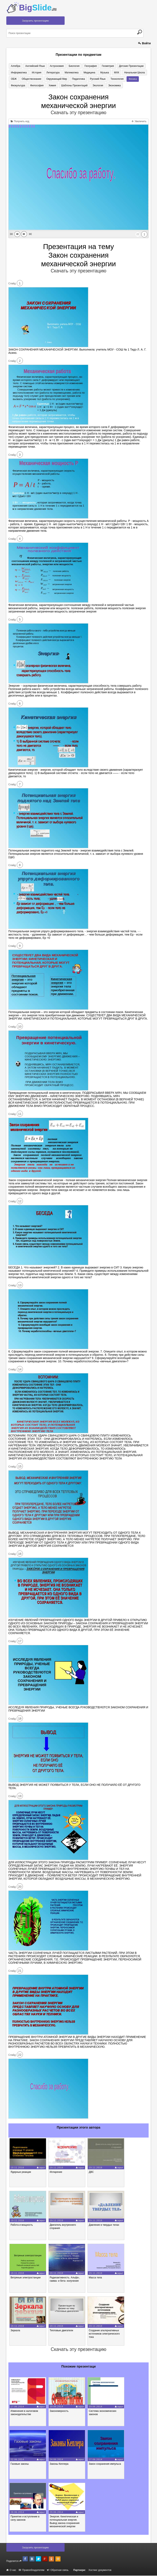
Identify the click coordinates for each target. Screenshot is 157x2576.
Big (37, 7)
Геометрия (102, 66)
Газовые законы (20, 2464)
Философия (35, 85)
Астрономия (54, 66)
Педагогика (75, 79)
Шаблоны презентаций (71, 85)
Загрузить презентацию (35, 20)
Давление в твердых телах (104, 2225)
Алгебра (15, 66)
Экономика (109, 85)
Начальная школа (127, 72)
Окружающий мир (54, 79)
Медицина (85, 72)
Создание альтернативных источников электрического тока (104, 2334)
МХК (110, 72)
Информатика (18, 72)
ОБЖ (13, 79)
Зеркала (15, 2330)
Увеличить (139, 121)
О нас (11, 2570)
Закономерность (59, 2411)
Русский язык (93, 79)
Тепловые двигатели (61, 2330)
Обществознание (30, 79)
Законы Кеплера (59, 2464)
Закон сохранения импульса (105, 2464)
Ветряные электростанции (26, 2278)
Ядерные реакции (21, 2172)
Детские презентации (125, 66)
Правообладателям (31, 2570)
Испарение (56, 2172)
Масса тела (95, 2278)
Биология (70, 66)
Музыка (99, 72)
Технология (111, 79)
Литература (50, 72)
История (35, 72)
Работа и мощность (22, 2225)
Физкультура (17, 85)
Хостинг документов (100, 2570)
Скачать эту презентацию (78, 113)
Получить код (20, 121)
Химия (50, 85)
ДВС (91, 2172)
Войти (144, 43)
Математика (68, 72)
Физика (126, 79)
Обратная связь (57, 2570)
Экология (93, 85)
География (86, 66)
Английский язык (33, 66)
